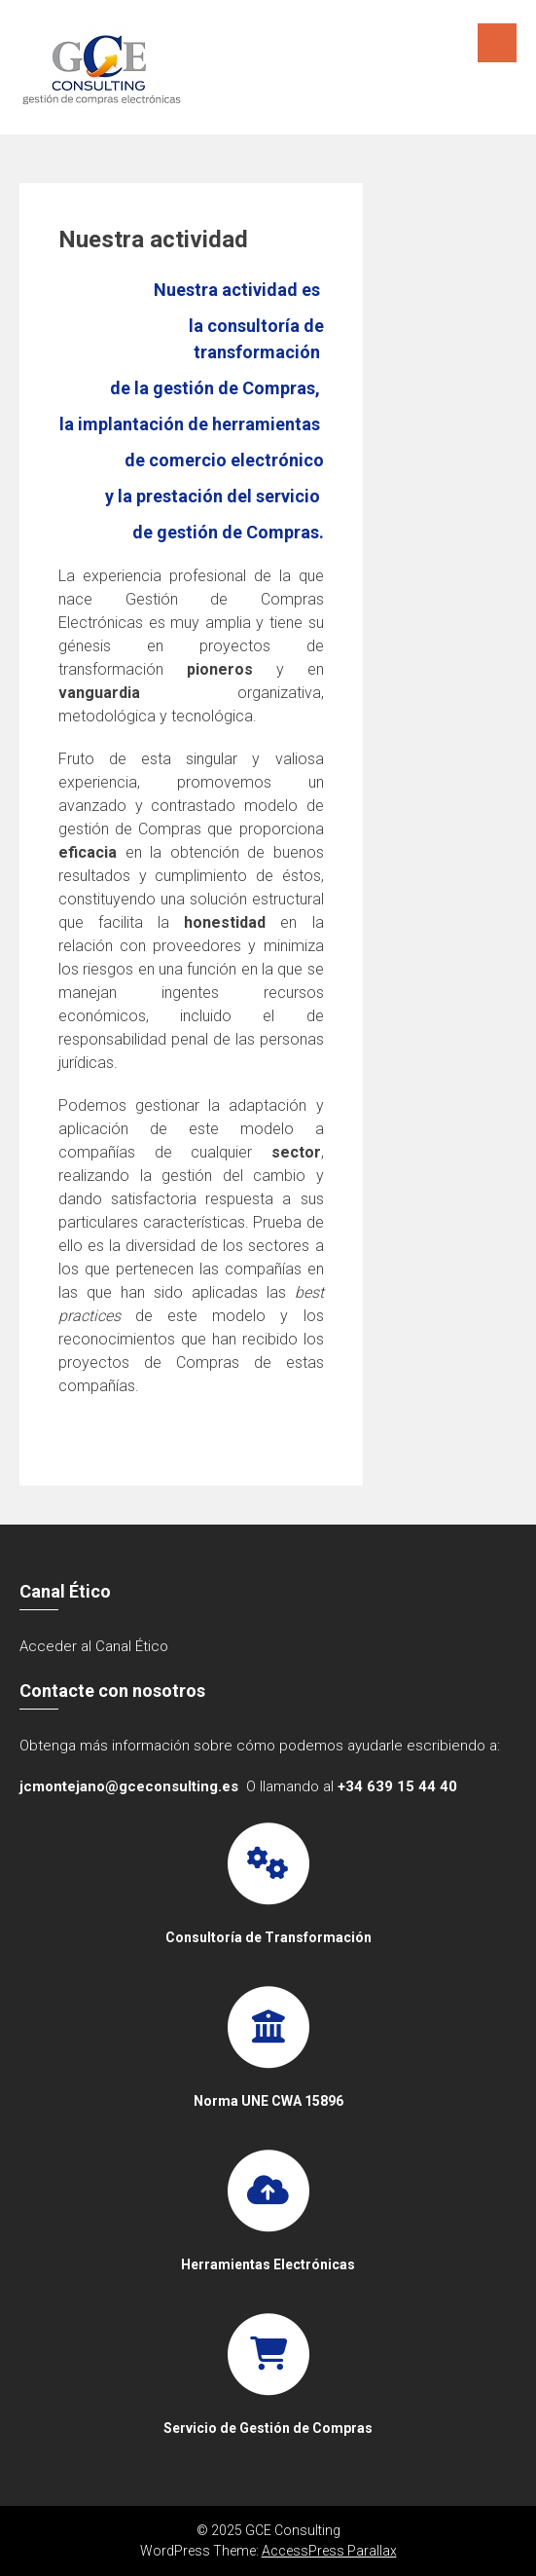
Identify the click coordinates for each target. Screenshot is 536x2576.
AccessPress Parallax (329, 2550)
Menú (497, 42)
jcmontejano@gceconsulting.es (128, 1786)
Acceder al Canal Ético (93, 1646)
